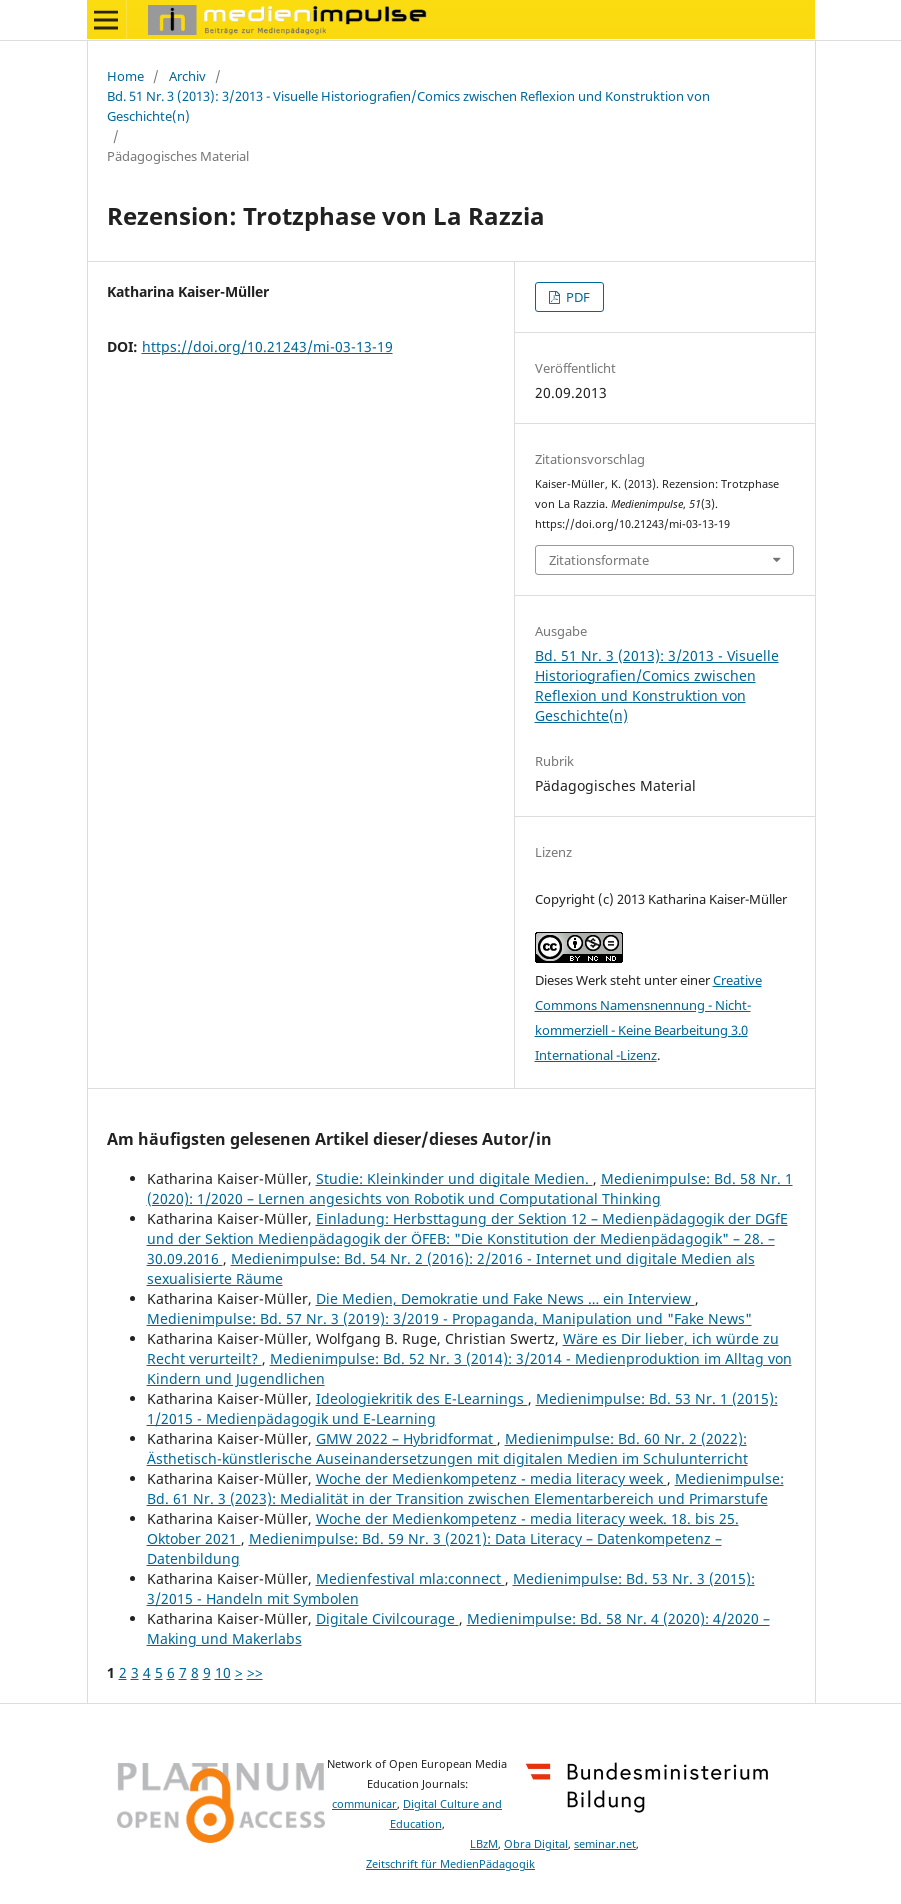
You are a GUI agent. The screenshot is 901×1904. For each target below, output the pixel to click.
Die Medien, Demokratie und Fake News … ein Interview (505, 1298)
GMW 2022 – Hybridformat (406, 1438)
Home (125, 76)
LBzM (484, 1844)
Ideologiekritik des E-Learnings (422, 1398)
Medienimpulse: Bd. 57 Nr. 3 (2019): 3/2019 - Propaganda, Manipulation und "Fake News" (449, 1318)
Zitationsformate (599, 560)
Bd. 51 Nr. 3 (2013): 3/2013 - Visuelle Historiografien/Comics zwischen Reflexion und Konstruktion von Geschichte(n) (408, 106)
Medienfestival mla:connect (410, 1578)
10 (223, 1672)
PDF (576, 297)
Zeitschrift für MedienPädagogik (450, 1864)
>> (255, 1672)
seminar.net (605, 1844)
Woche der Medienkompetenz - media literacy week (491, 1478)
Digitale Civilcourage (387, 1618)
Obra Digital (536, 1844)
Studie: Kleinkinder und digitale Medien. (454, 1178)
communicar (364, 1804)
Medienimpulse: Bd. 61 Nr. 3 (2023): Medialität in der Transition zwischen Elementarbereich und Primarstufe (465, 1488)
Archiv (187, 76)
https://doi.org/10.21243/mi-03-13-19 (267, 346)
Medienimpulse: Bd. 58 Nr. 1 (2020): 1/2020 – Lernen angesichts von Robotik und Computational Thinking (470, 1188)
